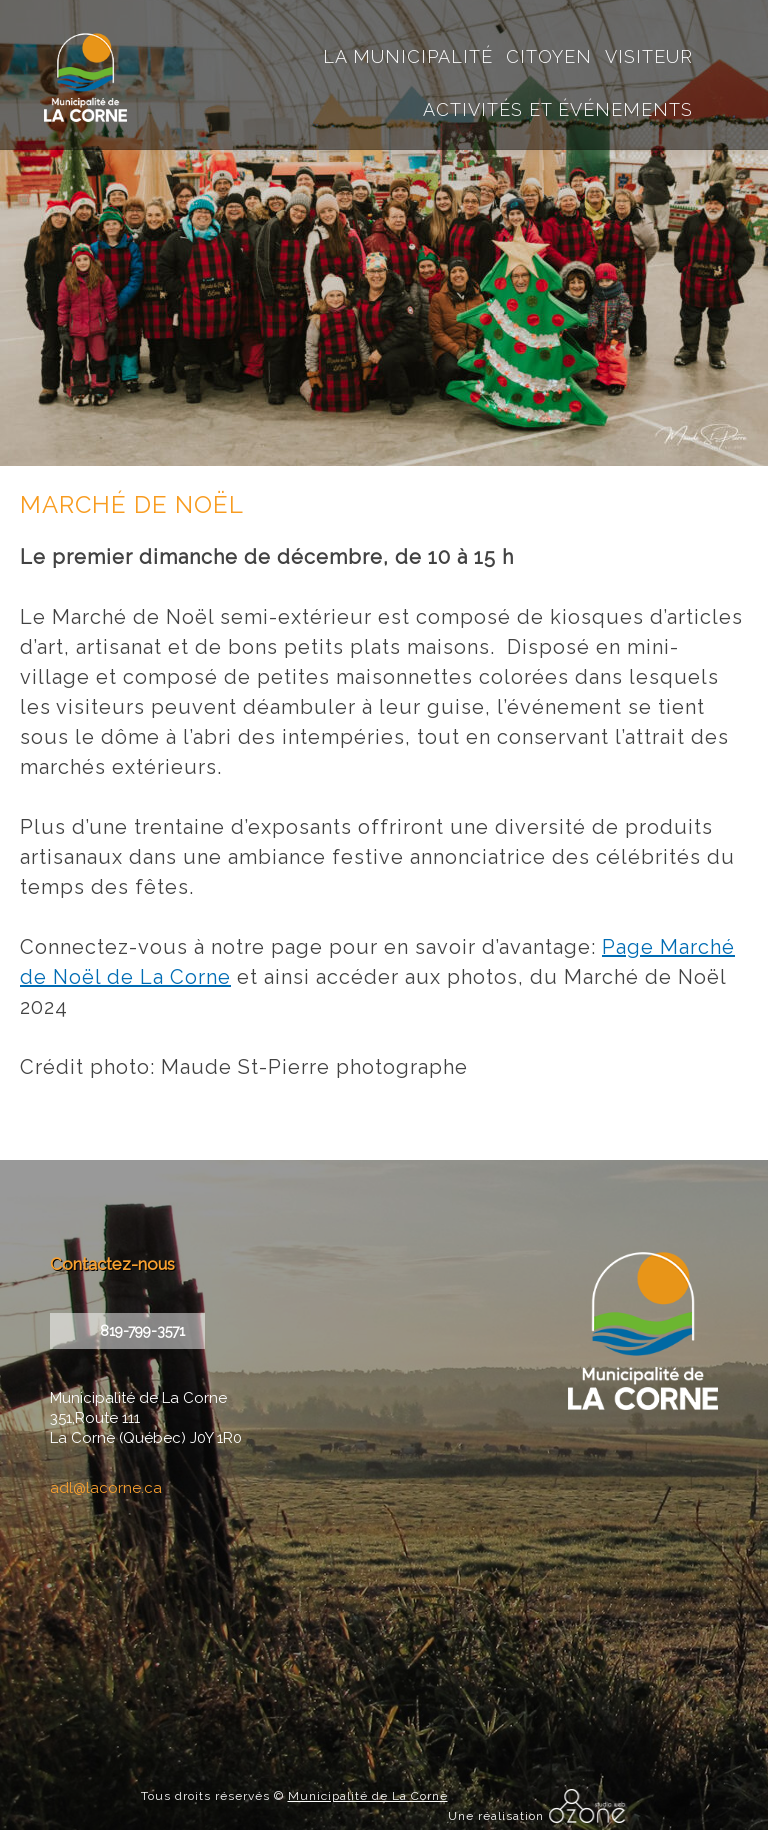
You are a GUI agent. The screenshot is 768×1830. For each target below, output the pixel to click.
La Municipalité (408, 56)
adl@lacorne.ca (106, 1488)
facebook (590, 25)
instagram (621, 25)
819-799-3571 (142, 1331)
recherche (528, 25)
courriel (559, 25)
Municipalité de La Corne (368, 1796)
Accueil (497, 25)
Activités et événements (558, 109)
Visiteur (649, 56)
